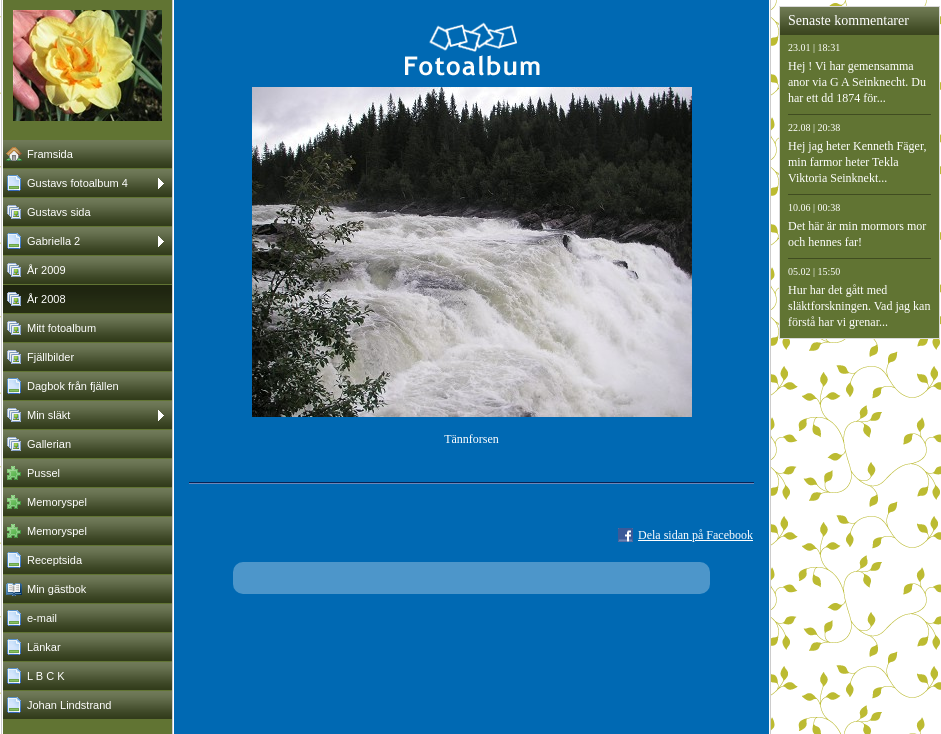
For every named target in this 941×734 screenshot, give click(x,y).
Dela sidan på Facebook (695, 535)
